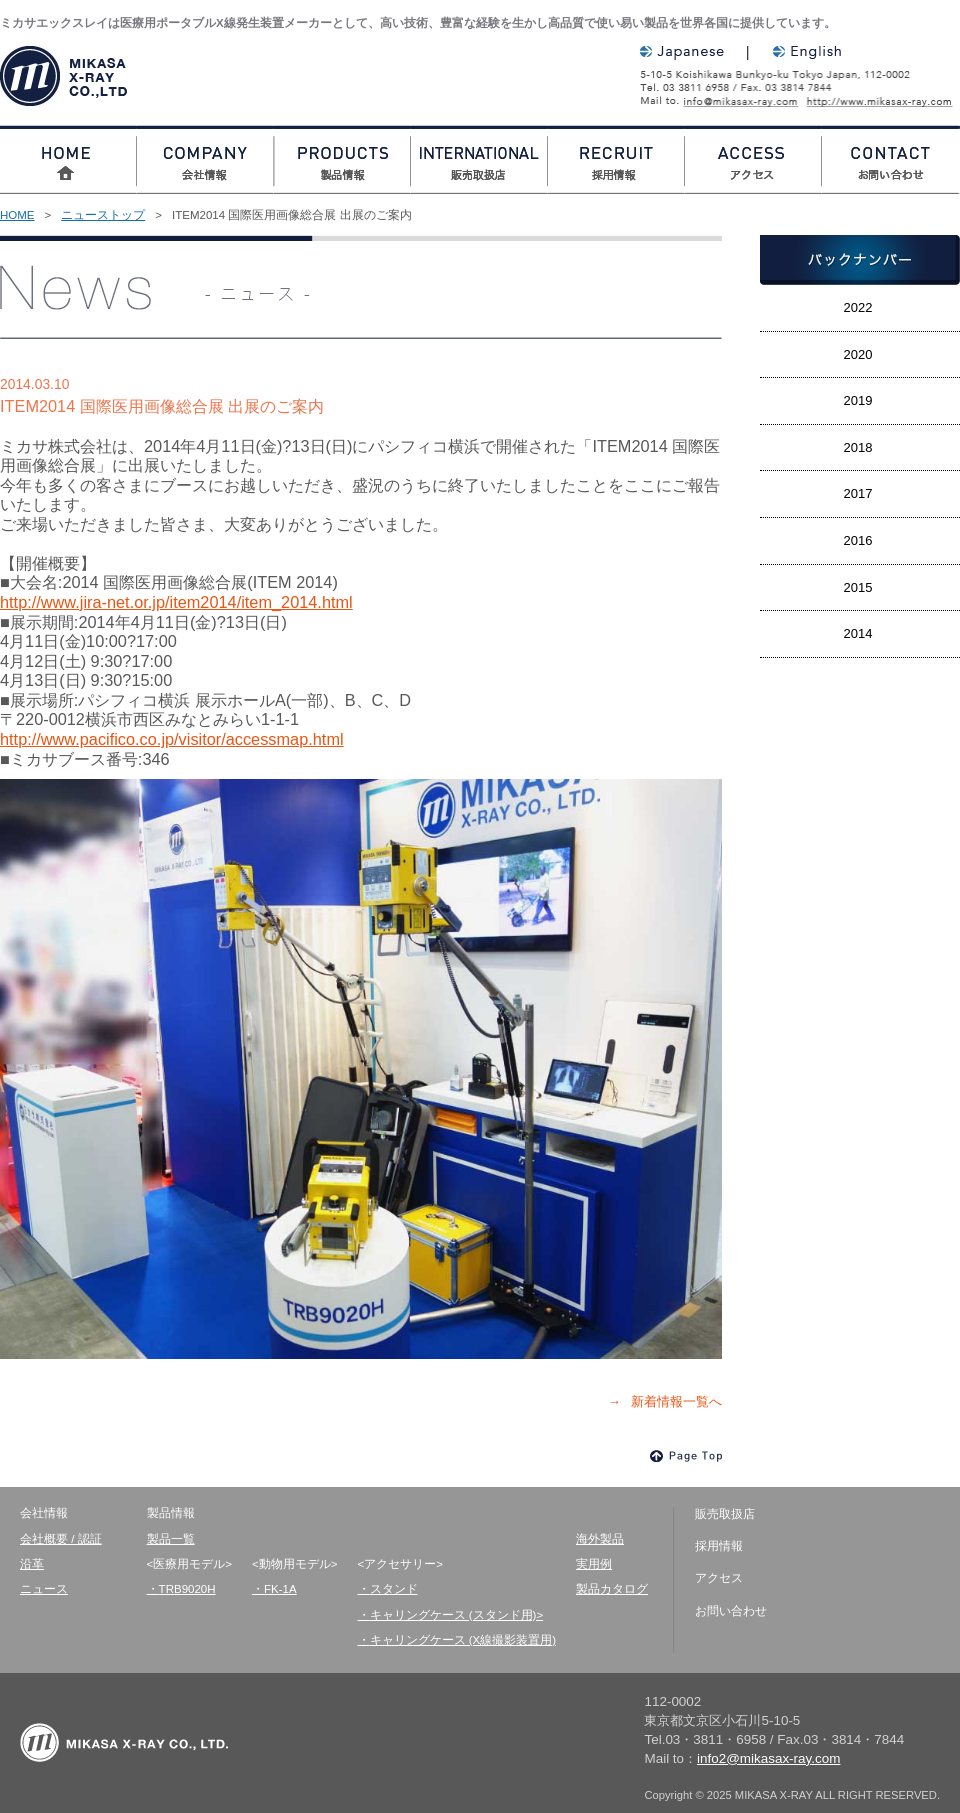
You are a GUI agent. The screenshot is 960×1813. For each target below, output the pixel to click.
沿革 (32, 1564)
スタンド (394, 1589)
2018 (858, 447)
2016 (858, 540)
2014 (858, 633)
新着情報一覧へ (676, 1401)
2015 (858, 587)
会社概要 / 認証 (61, 1539)
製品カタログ (612, 1589)
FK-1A (280, 1589)
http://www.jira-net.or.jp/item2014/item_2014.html (176, 602)
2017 (858, 493)
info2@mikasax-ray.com (744, 101)
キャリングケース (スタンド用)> (457, 1615)
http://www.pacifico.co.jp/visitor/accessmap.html (172, 739)
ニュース (44, 1589)
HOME (17, 215)
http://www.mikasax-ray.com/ (887, 101)
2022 (858, 307)
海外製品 (600, 1539)
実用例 (594, 1564)
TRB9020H (187, 1589)
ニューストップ (103, 215)
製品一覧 (171, 1539)
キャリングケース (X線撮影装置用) (463, 1640)
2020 (858, 354)
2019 (858, 400)
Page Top (686, 1456)
